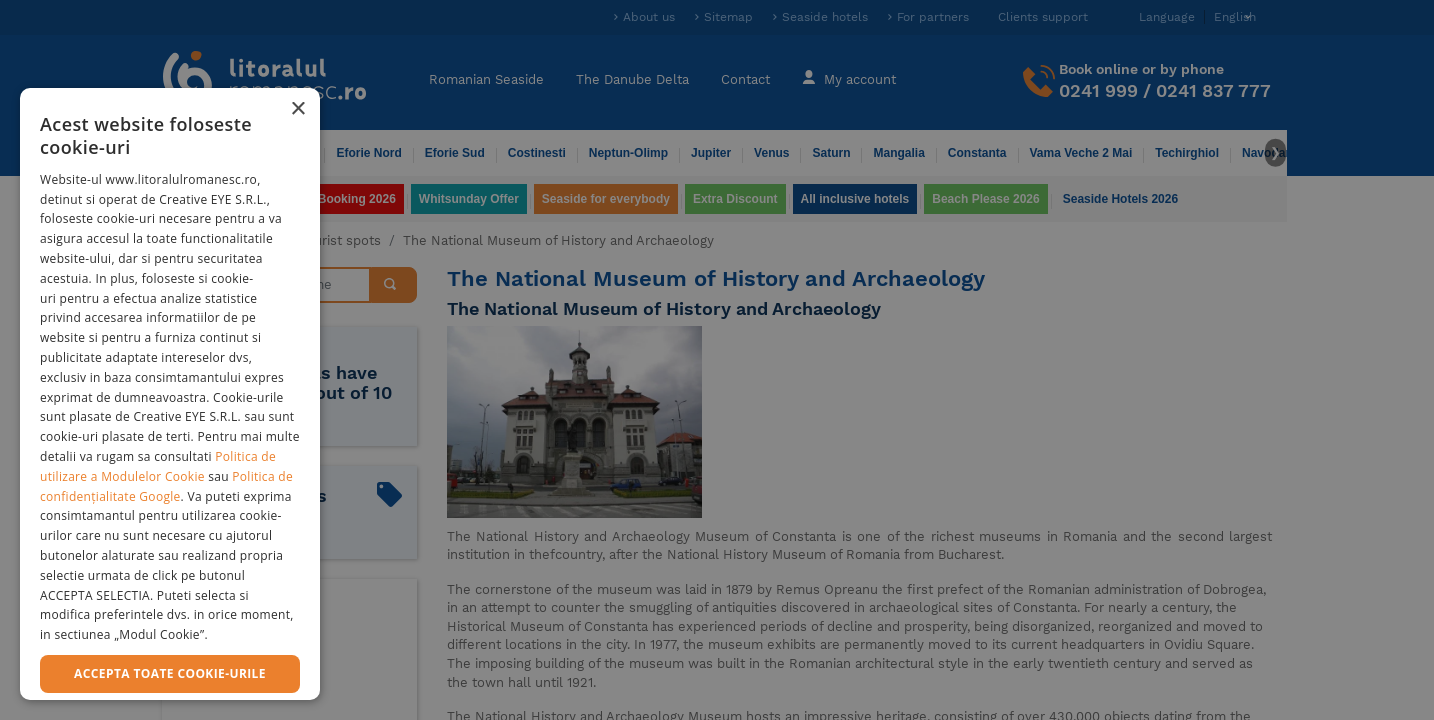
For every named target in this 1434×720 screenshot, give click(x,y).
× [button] (297, 109)
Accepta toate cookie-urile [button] (170, 673)
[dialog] (170, 394)
